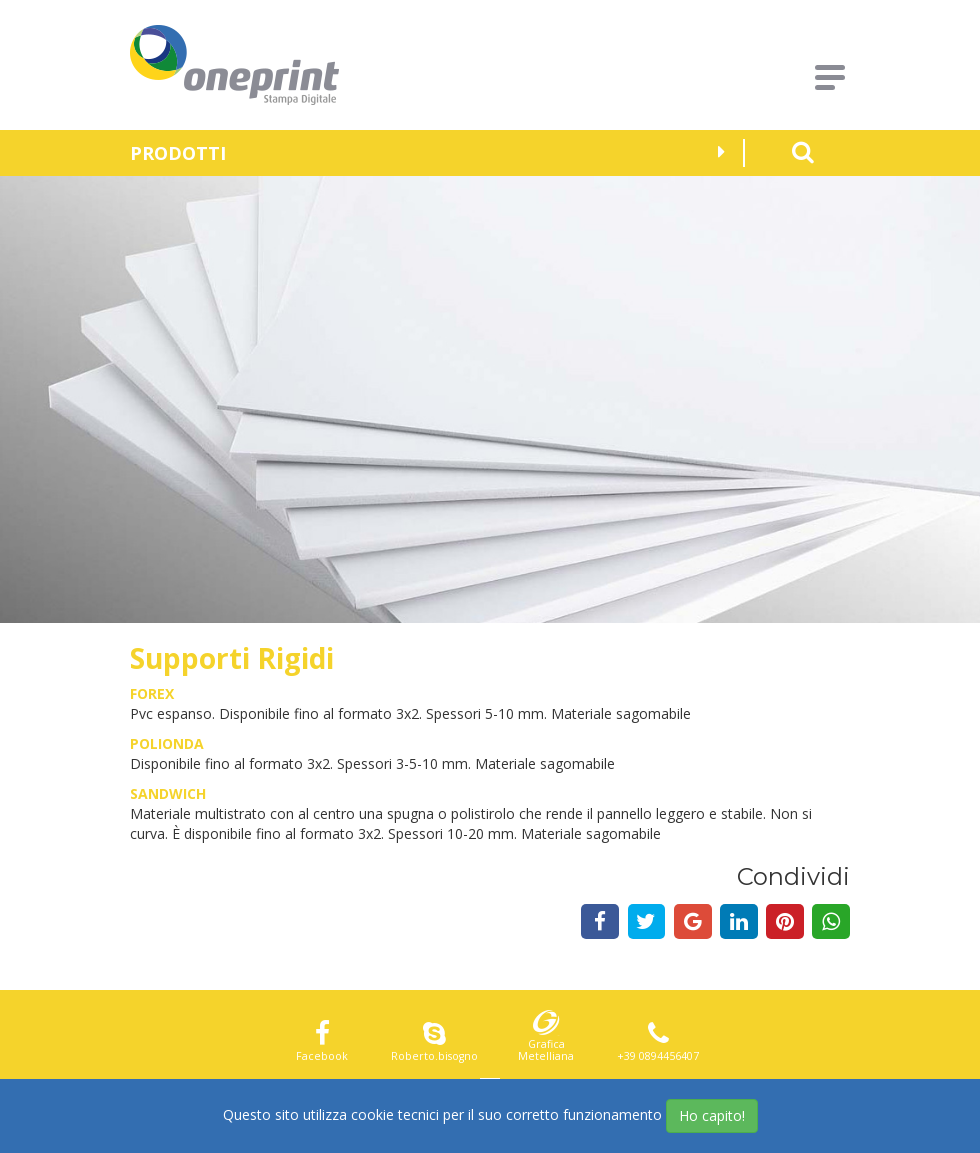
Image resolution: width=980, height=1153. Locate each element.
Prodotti (427, 153)
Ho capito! (712, 1115)
